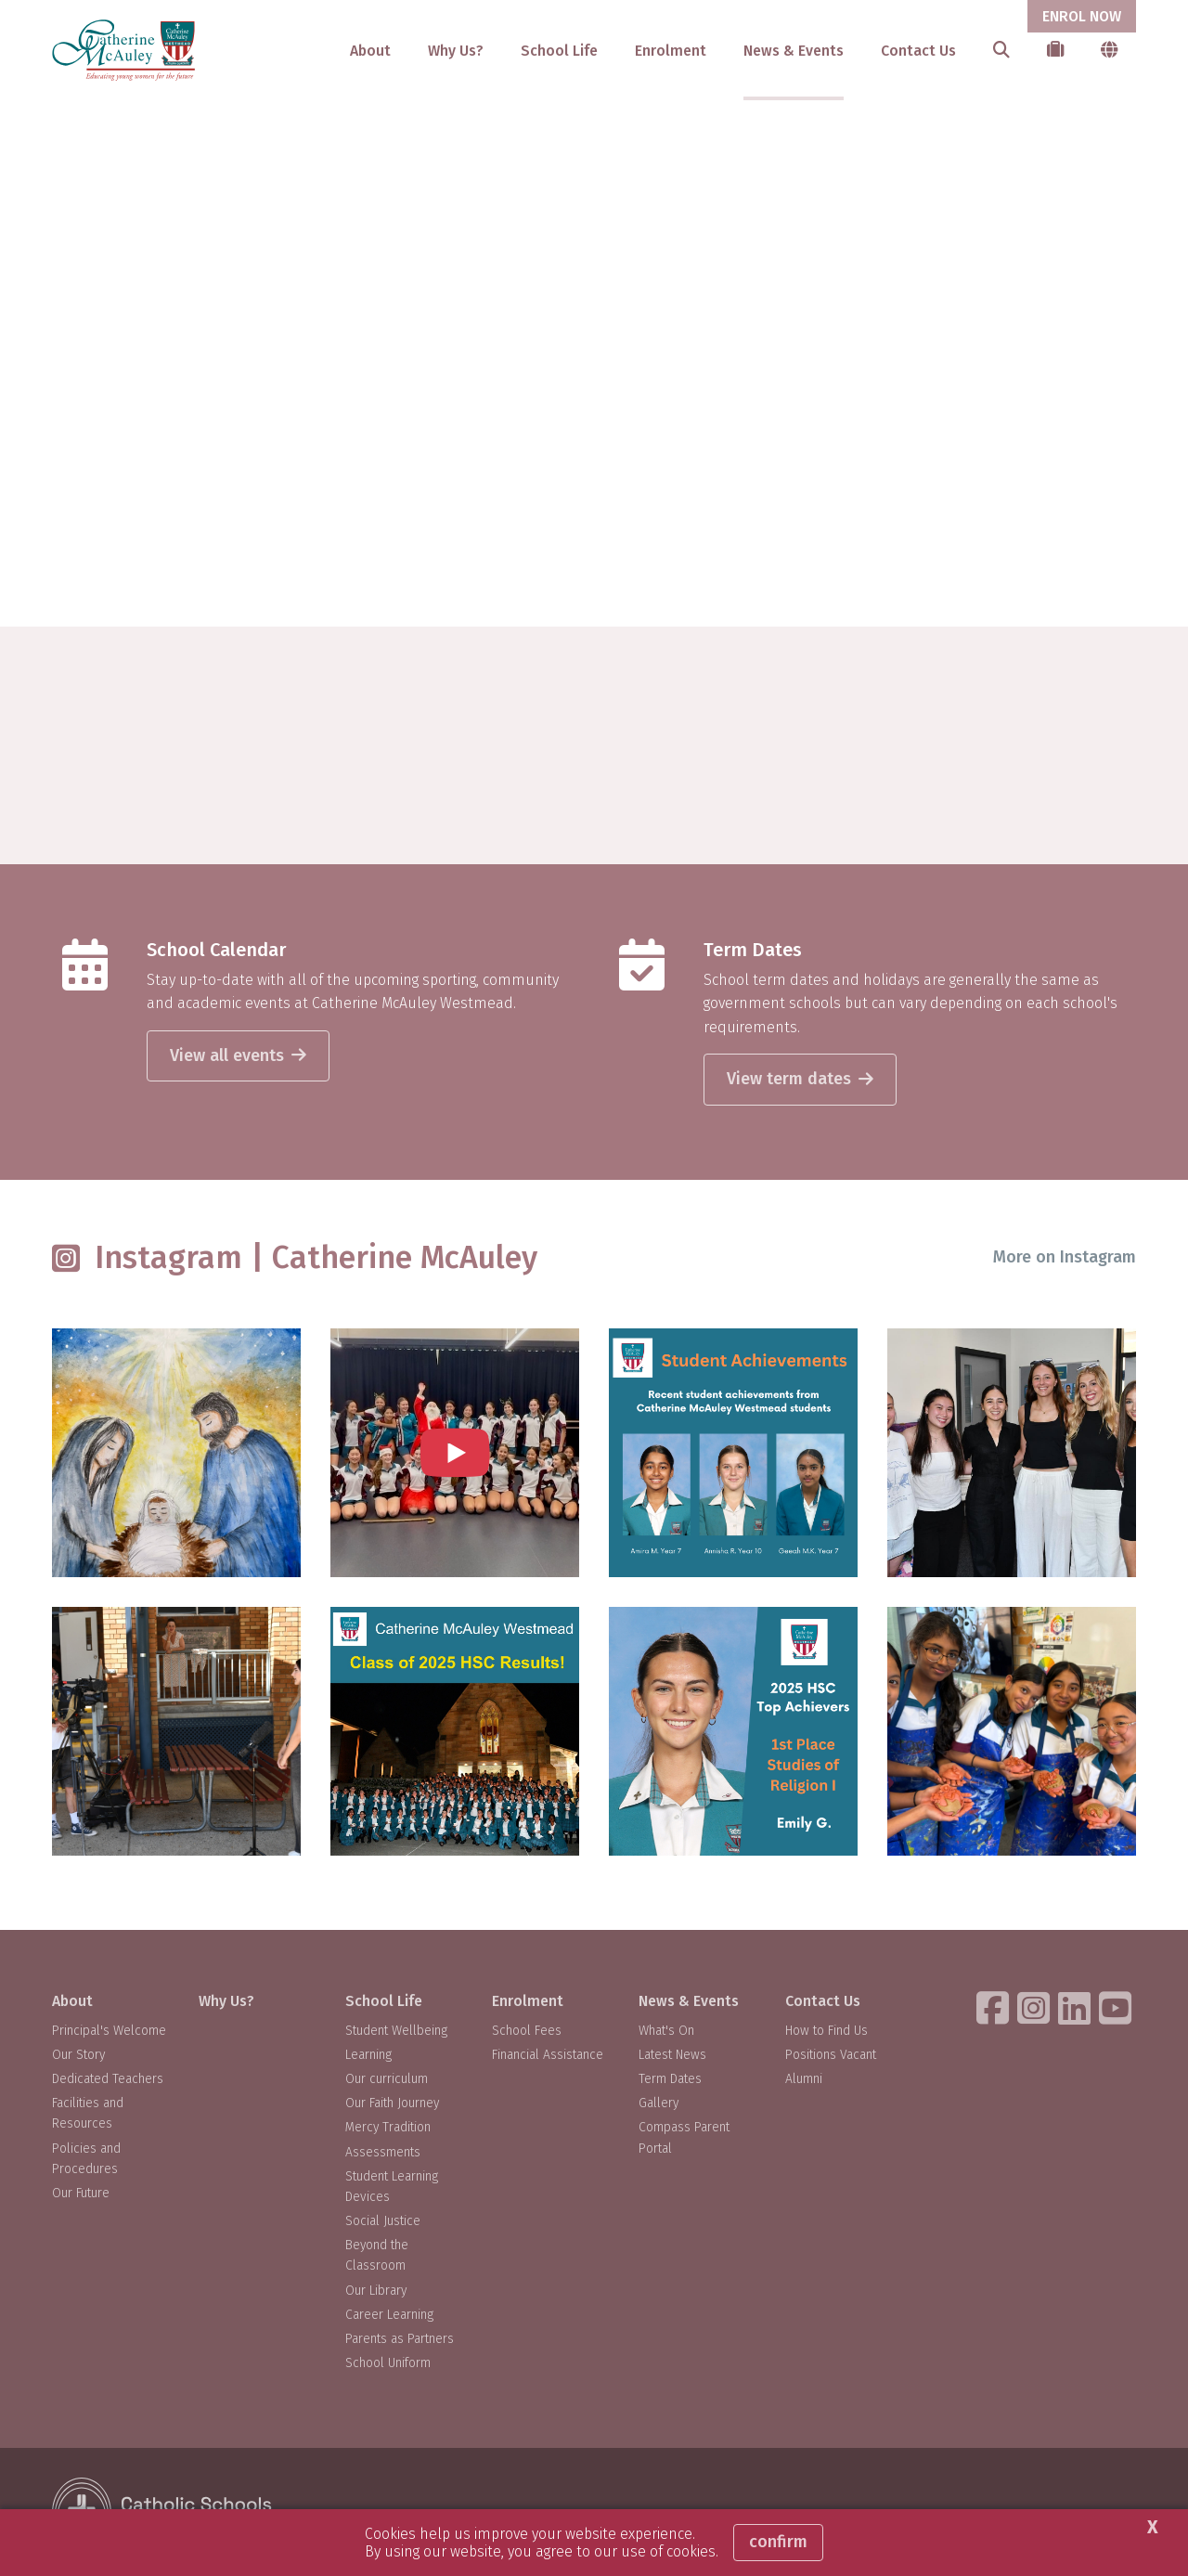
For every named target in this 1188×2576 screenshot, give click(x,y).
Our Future (81, 2193)
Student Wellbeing (396, 2031)
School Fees (527, 2031)
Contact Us (918, 50)
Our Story (78, 2055)
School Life (559, 50)
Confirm (778, 2541)
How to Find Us (826, 2031)
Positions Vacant (830, 2055)
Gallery (658, 2103)
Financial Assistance (547, 2055)
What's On (666, 2031)
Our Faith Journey (392, 2103)
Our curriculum (386, 2079)
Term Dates (753, 949)
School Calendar (216, 949)
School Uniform (388, 2363)
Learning (368, 2055)
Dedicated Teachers (107, 2079)
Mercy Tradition (388, 2127)
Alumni (803, 2079)
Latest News (672, 2055)
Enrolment (670, 50)
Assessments (382, 2152)
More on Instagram (1064, 1257)
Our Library (376, 2290)
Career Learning (389, 2315)
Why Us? (456, 50)
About (370, 50)
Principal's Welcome (109, 2031)
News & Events (793, 50)
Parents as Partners (399, 2339)
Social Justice (382, 2221)
